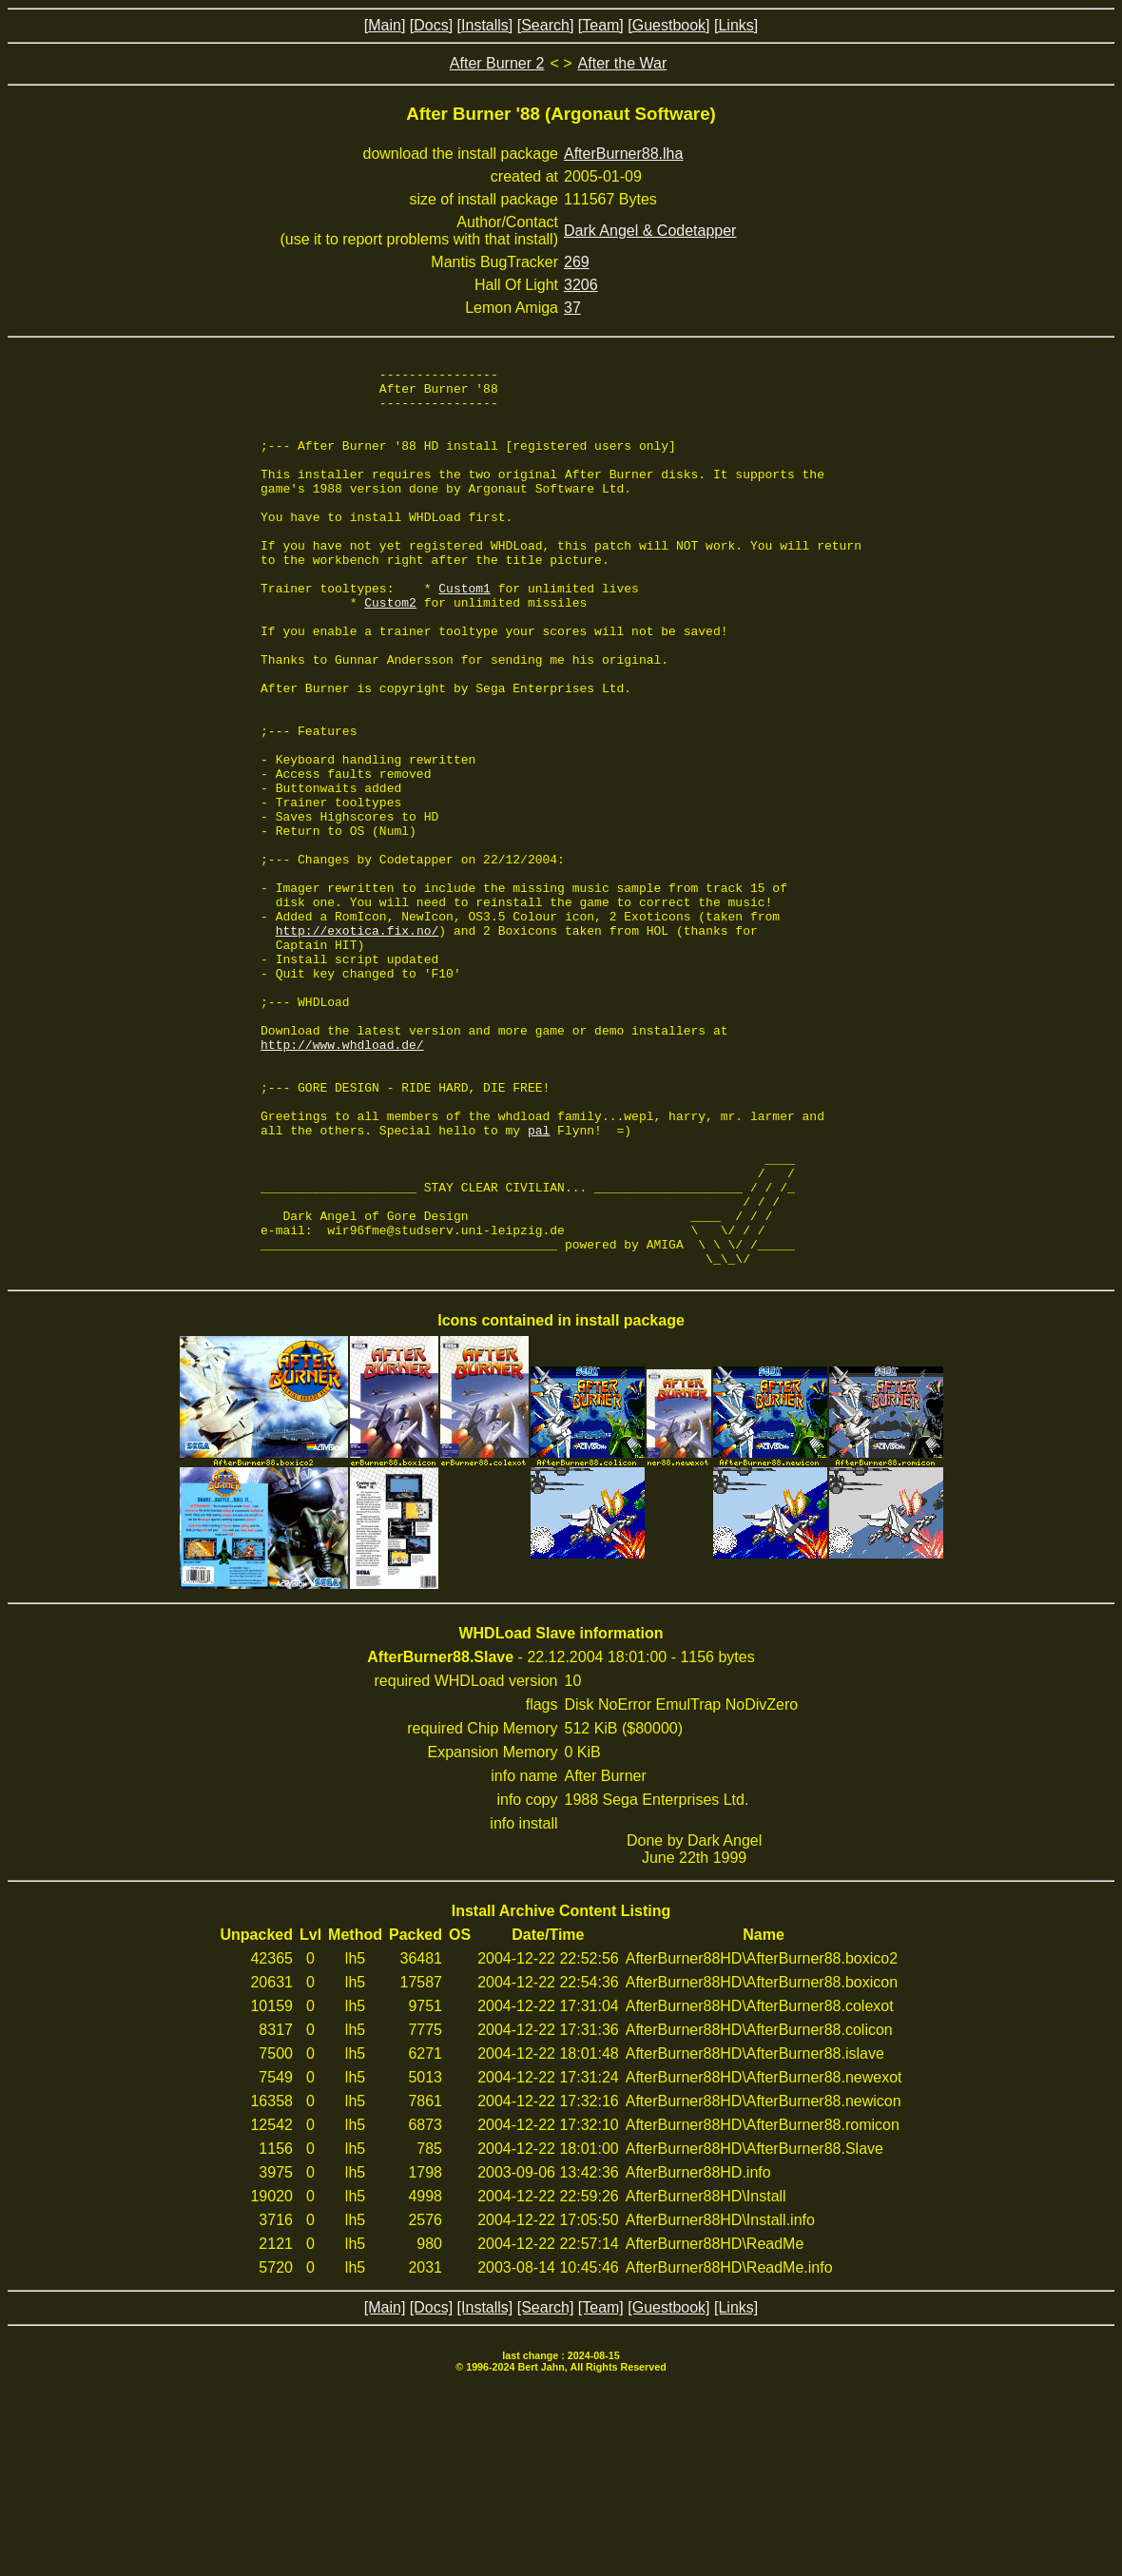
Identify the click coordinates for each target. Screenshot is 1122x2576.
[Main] (385, 25)
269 (577, 262)
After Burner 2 (497, 63)
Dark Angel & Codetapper (650, 231)
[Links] (736, 25)
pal (539, 1283)
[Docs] (431, 25)
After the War (622, 63)
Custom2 (390, 650)
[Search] (545, 25)
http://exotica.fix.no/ (357, 1044)
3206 (581, 285)
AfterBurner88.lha (623, 153)
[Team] (601, 25)
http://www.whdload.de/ (342, 1181)
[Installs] (485, 25)
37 (572, 308)
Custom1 (464, 633)
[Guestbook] (668, 25)
